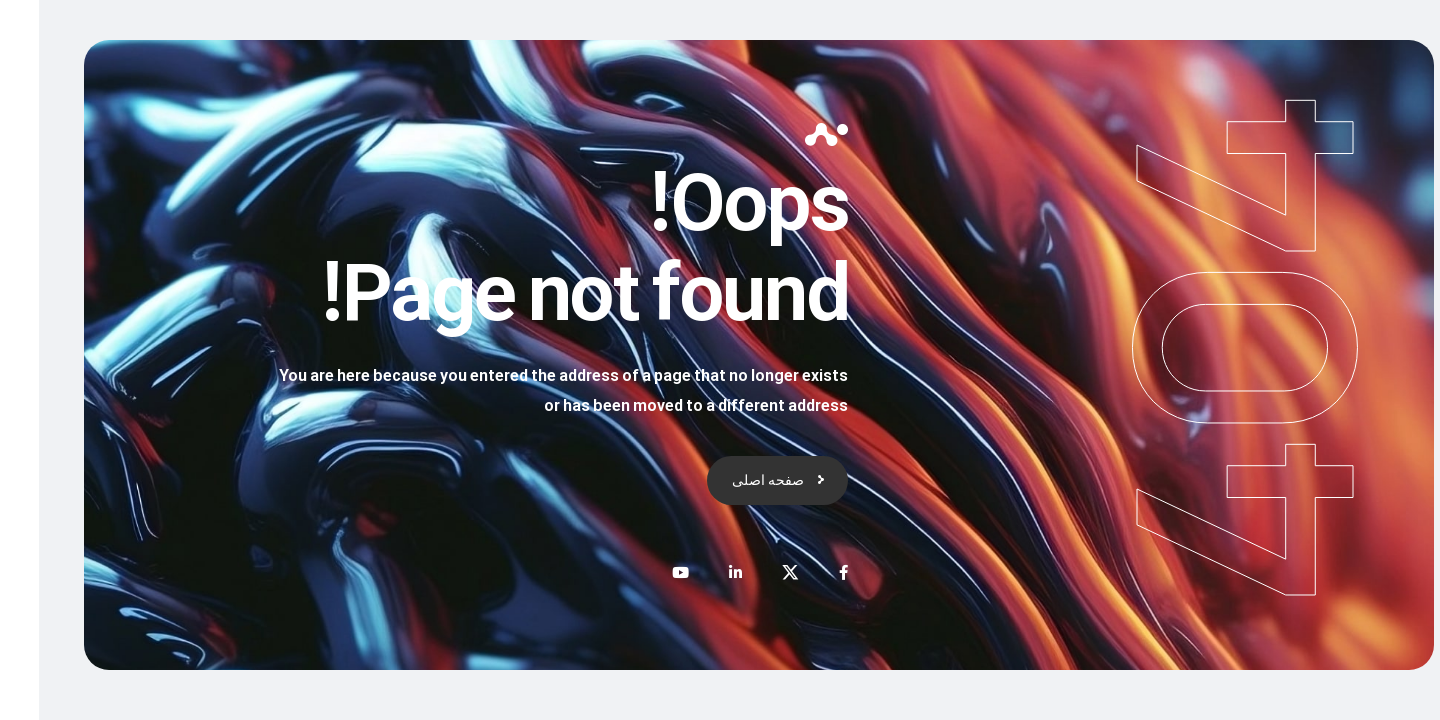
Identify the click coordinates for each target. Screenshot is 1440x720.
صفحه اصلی (729, 479)
